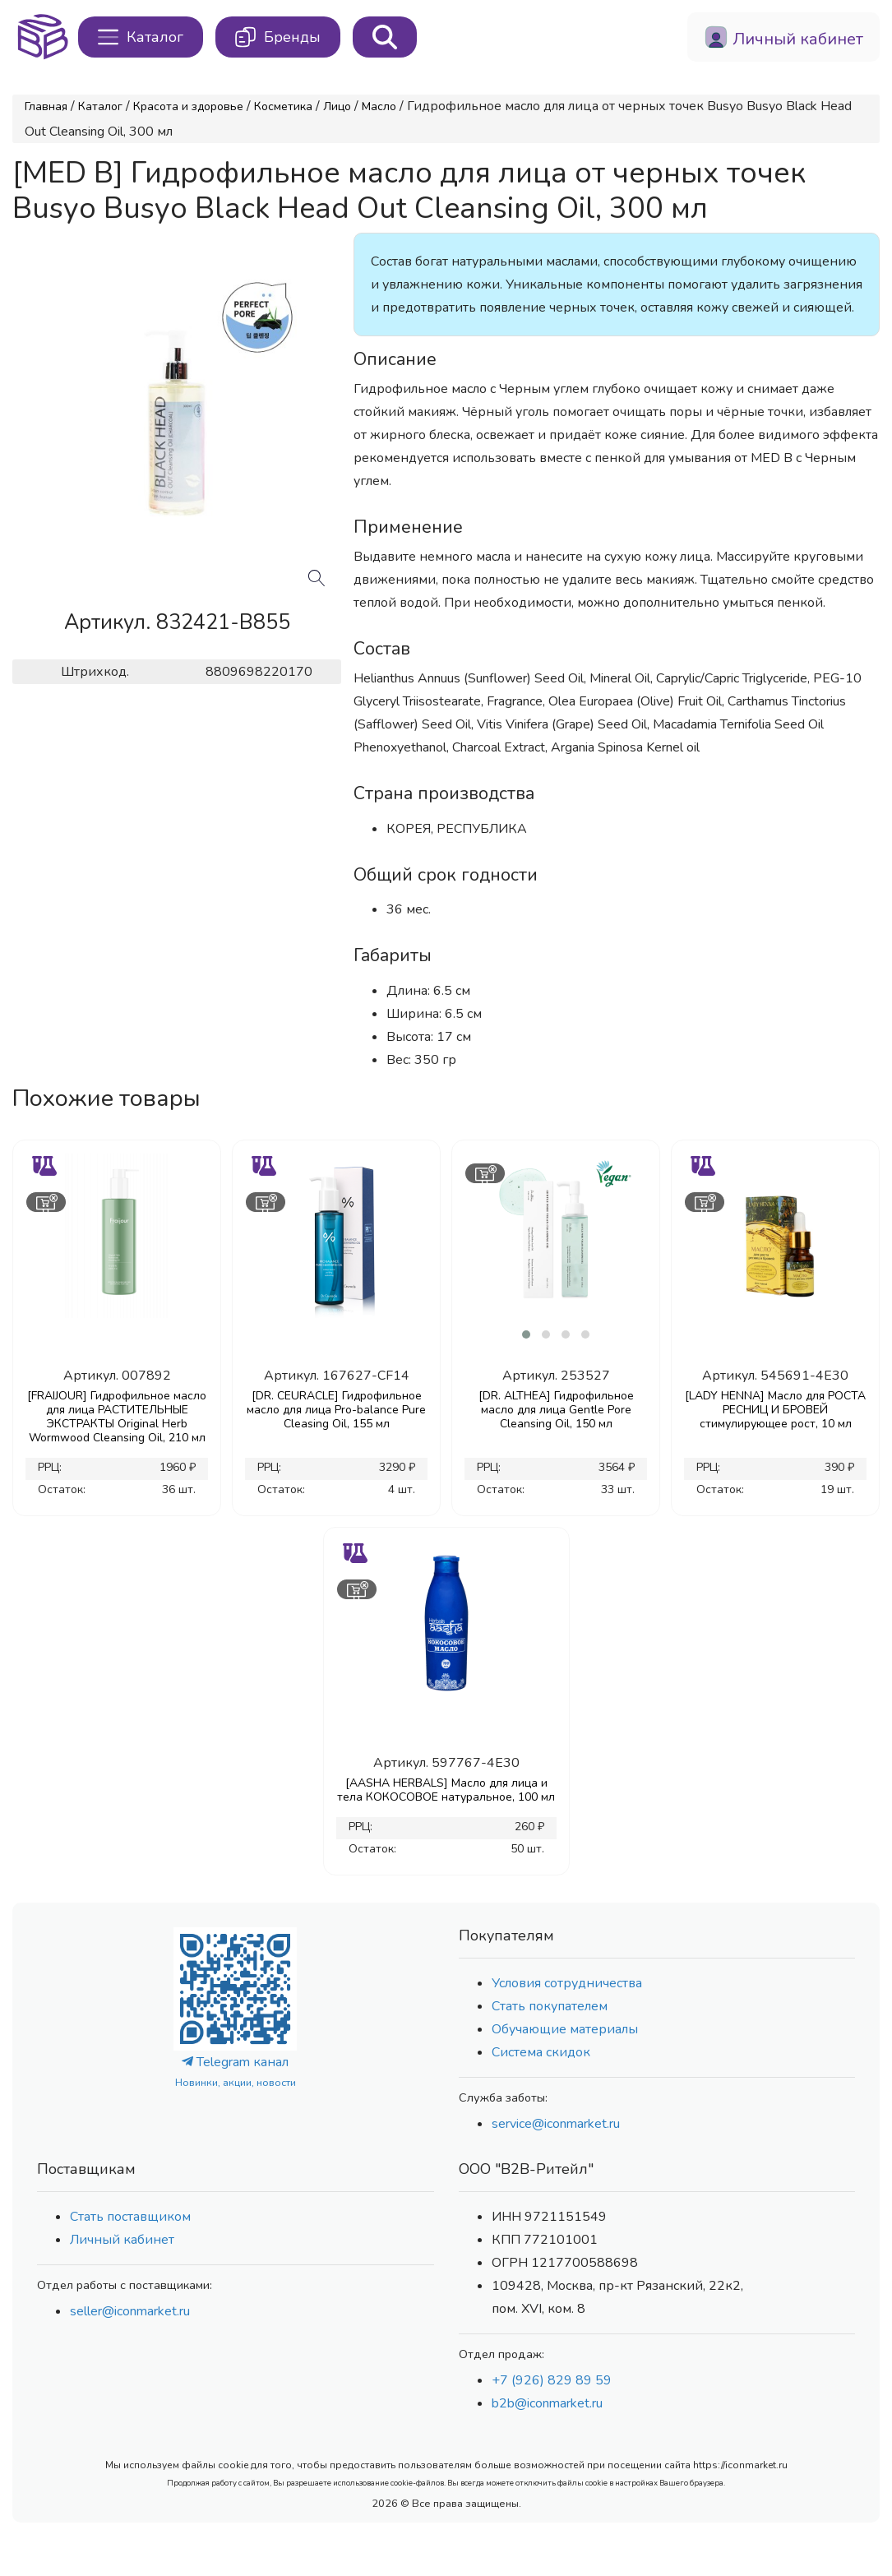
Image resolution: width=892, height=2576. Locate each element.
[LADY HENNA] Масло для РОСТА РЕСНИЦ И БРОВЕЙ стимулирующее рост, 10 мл (775, 1410)
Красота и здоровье (188, 106)
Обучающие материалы (565, 2029)
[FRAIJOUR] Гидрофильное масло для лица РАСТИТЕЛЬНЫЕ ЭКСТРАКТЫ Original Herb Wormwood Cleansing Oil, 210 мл (116, 1417)
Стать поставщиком (130, 2217)
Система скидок (541, 2052)
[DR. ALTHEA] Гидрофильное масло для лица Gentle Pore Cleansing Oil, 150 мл (556, 1410)
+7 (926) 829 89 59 (552, 2380)
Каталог (100, 106)
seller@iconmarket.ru (130, 2311)
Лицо (337, 106)
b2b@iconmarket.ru (547, 2403)
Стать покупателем (550, 2006)
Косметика (283, 106)
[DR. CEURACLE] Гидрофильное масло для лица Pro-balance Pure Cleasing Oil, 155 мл (336, 1410)
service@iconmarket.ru (556, 2124)
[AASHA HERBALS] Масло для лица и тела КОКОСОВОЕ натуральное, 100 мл (446, 1790)
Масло (379, 106)
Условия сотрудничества (567, 1983)
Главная (46, 106)
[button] (526, 1334)
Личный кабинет (122, 2240)
